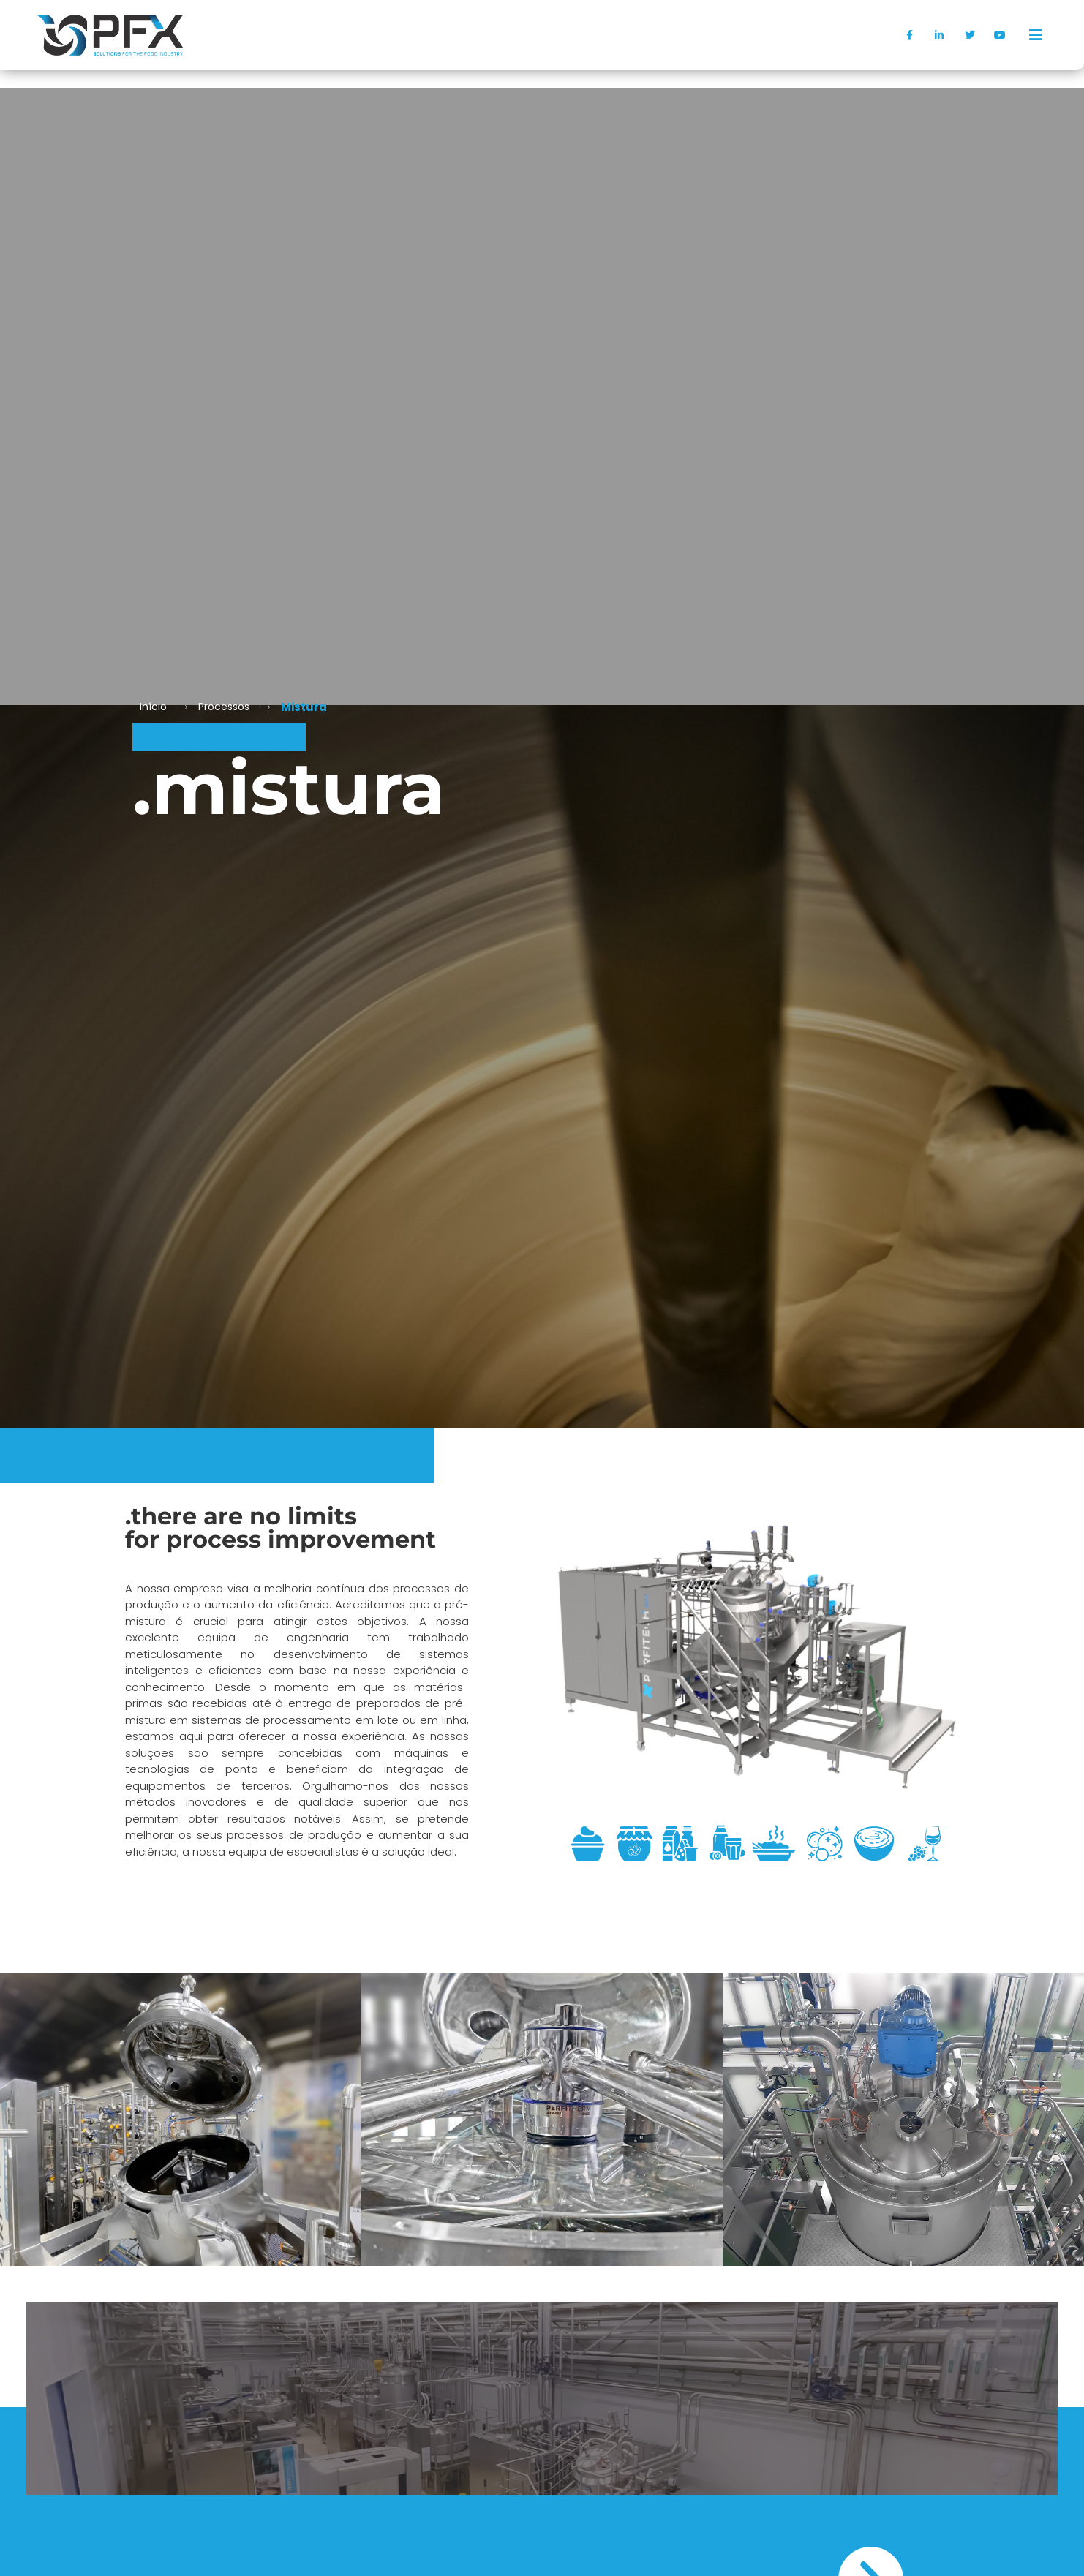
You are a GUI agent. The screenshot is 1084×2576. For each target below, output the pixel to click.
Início (153, 706)
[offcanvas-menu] (1035, 35)
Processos (223, 706)
